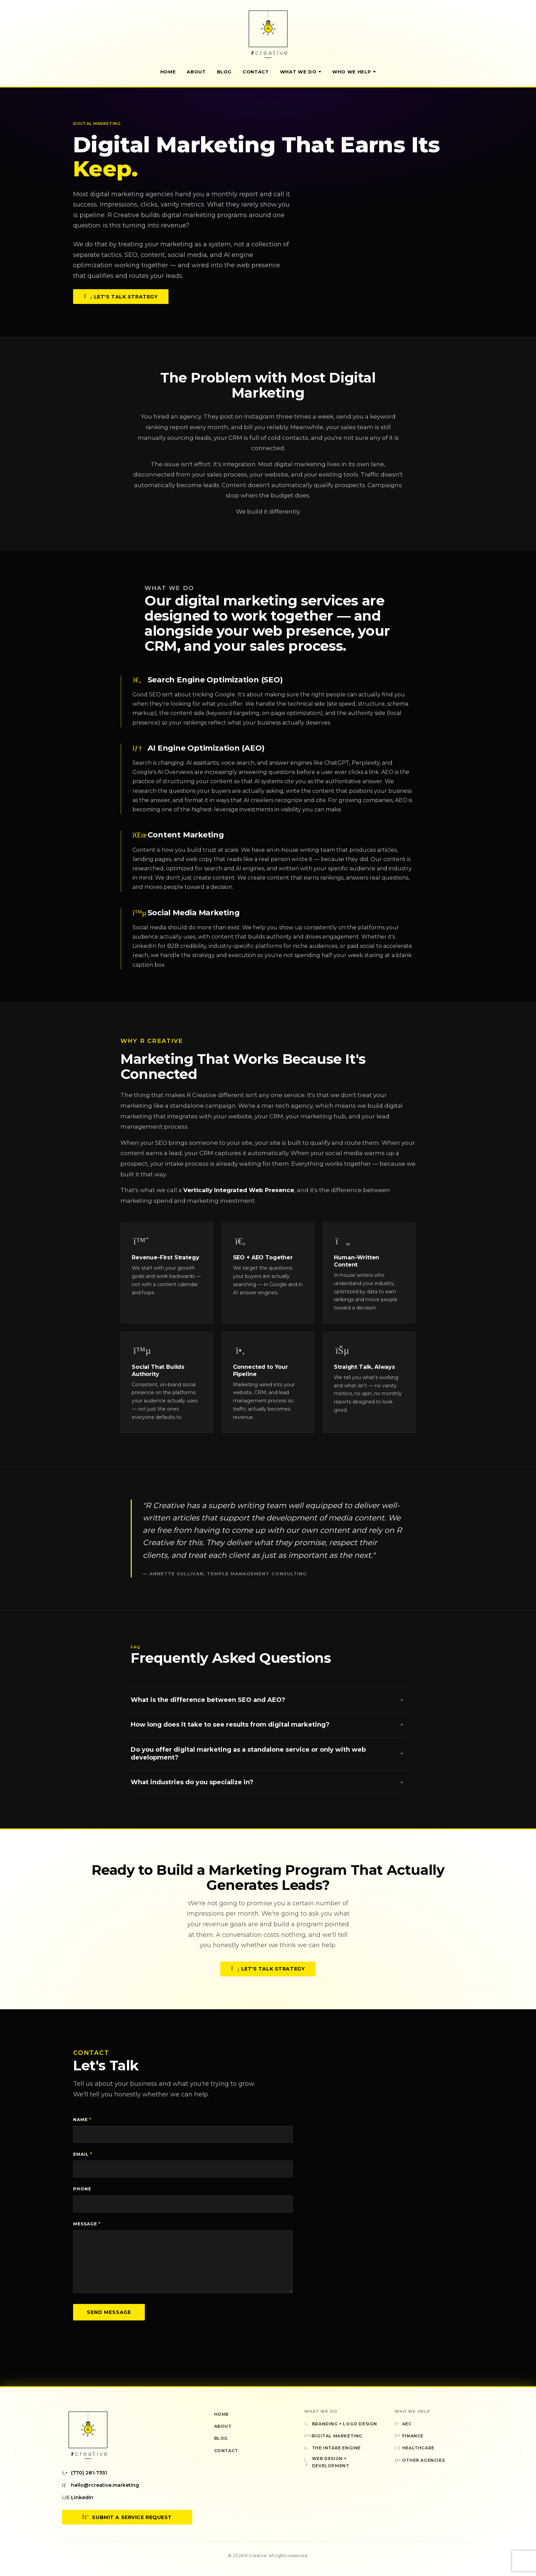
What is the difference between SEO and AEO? (268, 1703)
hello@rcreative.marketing (100, 2485)
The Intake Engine (332, 2447)
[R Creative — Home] (268, 34)
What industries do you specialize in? (268, 1785)
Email (82, 2154)
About (196, 71)
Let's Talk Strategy (121, 297)
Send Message (109, 2312)
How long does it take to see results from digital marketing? (268, 1728)
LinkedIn (77, 2497)
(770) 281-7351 (84, 2473)
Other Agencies (420, 2460)
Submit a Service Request (127, 2517)
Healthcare (414, 2447)
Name (82, 2119)
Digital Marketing (333, 2435)
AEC (403, 2423)
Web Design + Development (326, 2462)
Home (168, 71)
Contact (256, 71)
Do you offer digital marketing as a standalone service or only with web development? (268, 1756)
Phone (82, 2188)
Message (87, 2223)
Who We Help (354, 71)
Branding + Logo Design (340, 2423)
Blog (224, 71)
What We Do (301, 71)
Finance (409, 2435)
